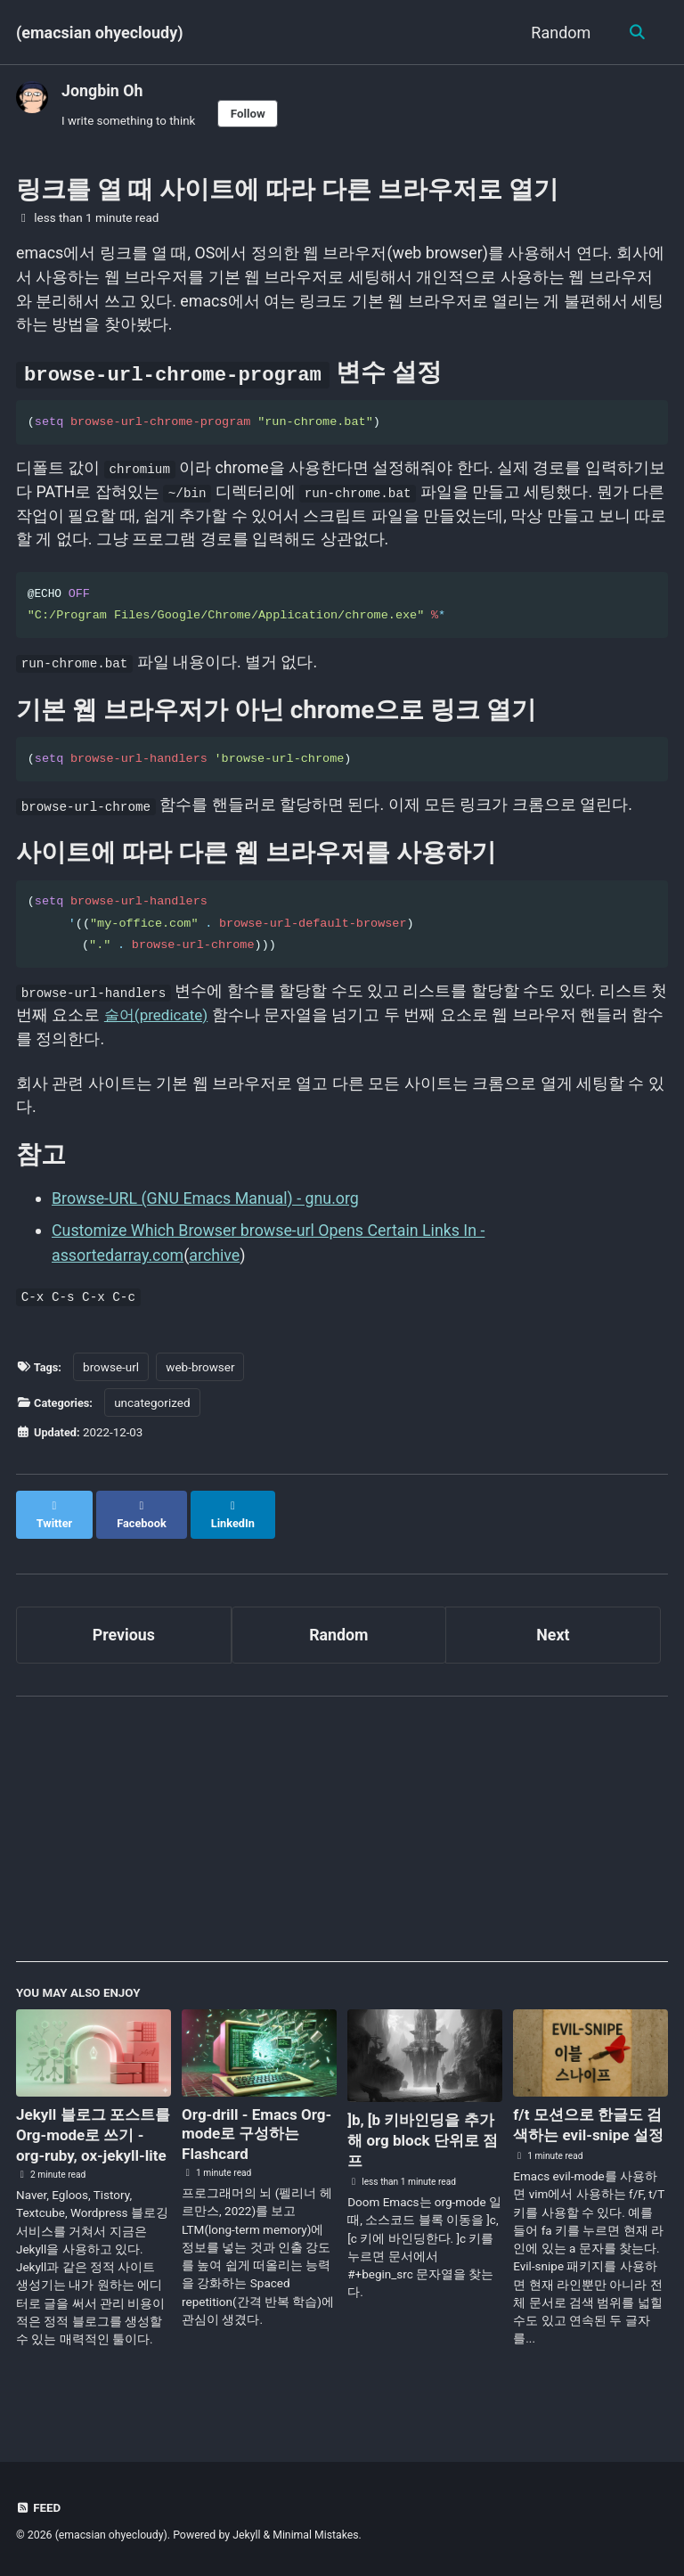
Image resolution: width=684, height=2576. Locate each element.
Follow (249, 113)
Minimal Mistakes (317, 2536)
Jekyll (247, 2536)
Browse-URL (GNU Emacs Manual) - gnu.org (207, 1211)
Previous (123, 1630)
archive (216, 1267)
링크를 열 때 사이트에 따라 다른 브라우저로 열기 (287, 190)
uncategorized (155, 1414)
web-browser (202, 1378)
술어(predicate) (178, 1027)
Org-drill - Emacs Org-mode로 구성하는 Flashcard (252, 2130)
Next (553, 1630)
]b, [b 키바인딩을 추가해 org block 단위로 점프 (416, 2137)
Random (559, 32)
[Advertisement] (342, 1833)
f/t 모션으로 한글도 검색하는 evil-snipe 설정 (582, 2132)
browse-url (113, 1378)
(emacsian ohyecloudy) (99, 32)
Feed (39, 2508)
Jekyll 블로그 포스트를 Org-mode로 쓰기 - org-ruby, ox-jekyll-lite (89, 2140)
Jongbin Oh (102, 90)
